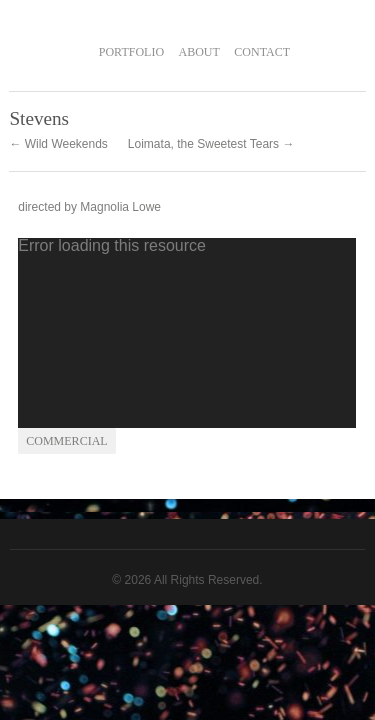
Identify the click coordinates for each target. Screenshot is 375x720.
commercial (66, 441)
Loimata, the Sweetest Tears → (211, 144)
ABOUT (199, 52)
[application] (187, 333)
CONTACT (262, 52)
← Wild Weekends (58, 144)
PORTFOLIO (131, 52)
